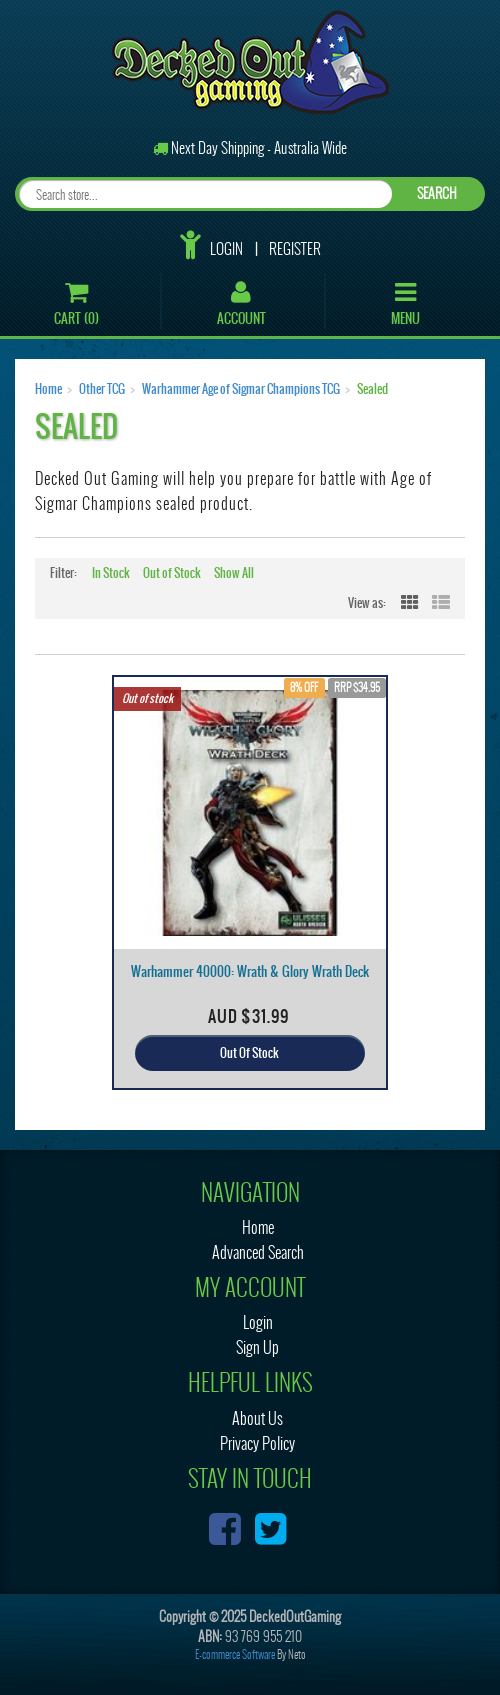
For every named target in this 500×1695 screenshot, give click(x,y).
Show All (234, 573)
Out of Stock (172, 573)
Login (226, 249)
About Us (257, 1418)
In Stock (111, 573)
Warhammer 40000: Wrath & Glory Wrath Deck (250, 971)
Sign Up (257, 1347)
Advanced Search (258, 1252)
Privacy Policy (257, 1443)
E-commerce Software (235, 1654)
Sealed (372, 389)
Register (295, 249)
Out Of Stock (249, 1053)
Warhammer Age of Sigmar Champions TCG (241, 389)
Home (48, 389)
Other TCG (102, 389)
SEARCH (437, 193)
